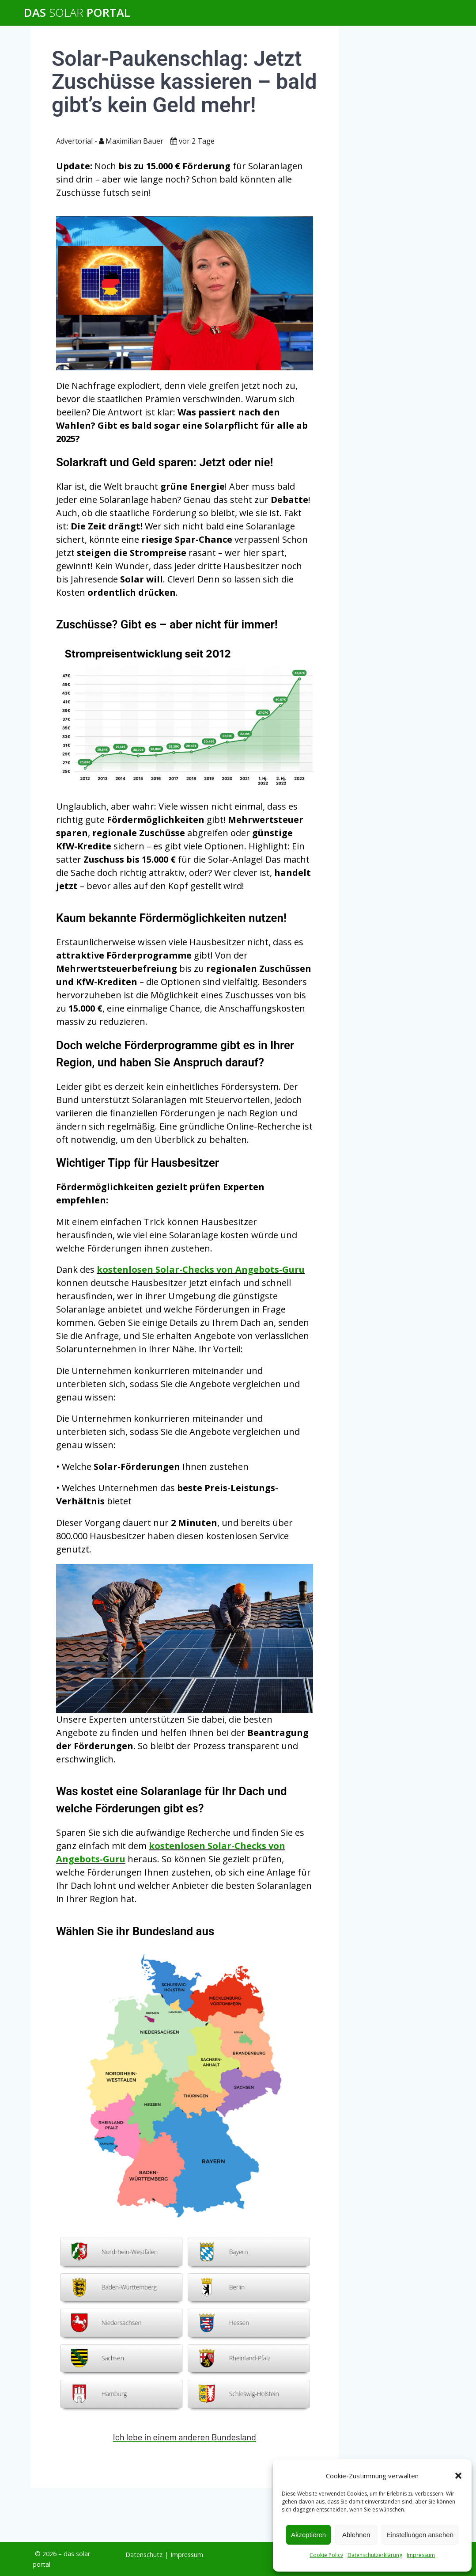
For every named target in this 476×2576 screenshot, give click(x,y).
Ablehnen (356, 2534)
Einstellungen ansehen (419, 2534)
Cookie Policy (326, 2555)
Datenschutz (143, 2554)
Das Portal (77, 13)
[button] (458, 2475)
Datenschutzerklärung (375, 2555)
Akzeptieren (308, 2534)
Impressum (421, 2555)
